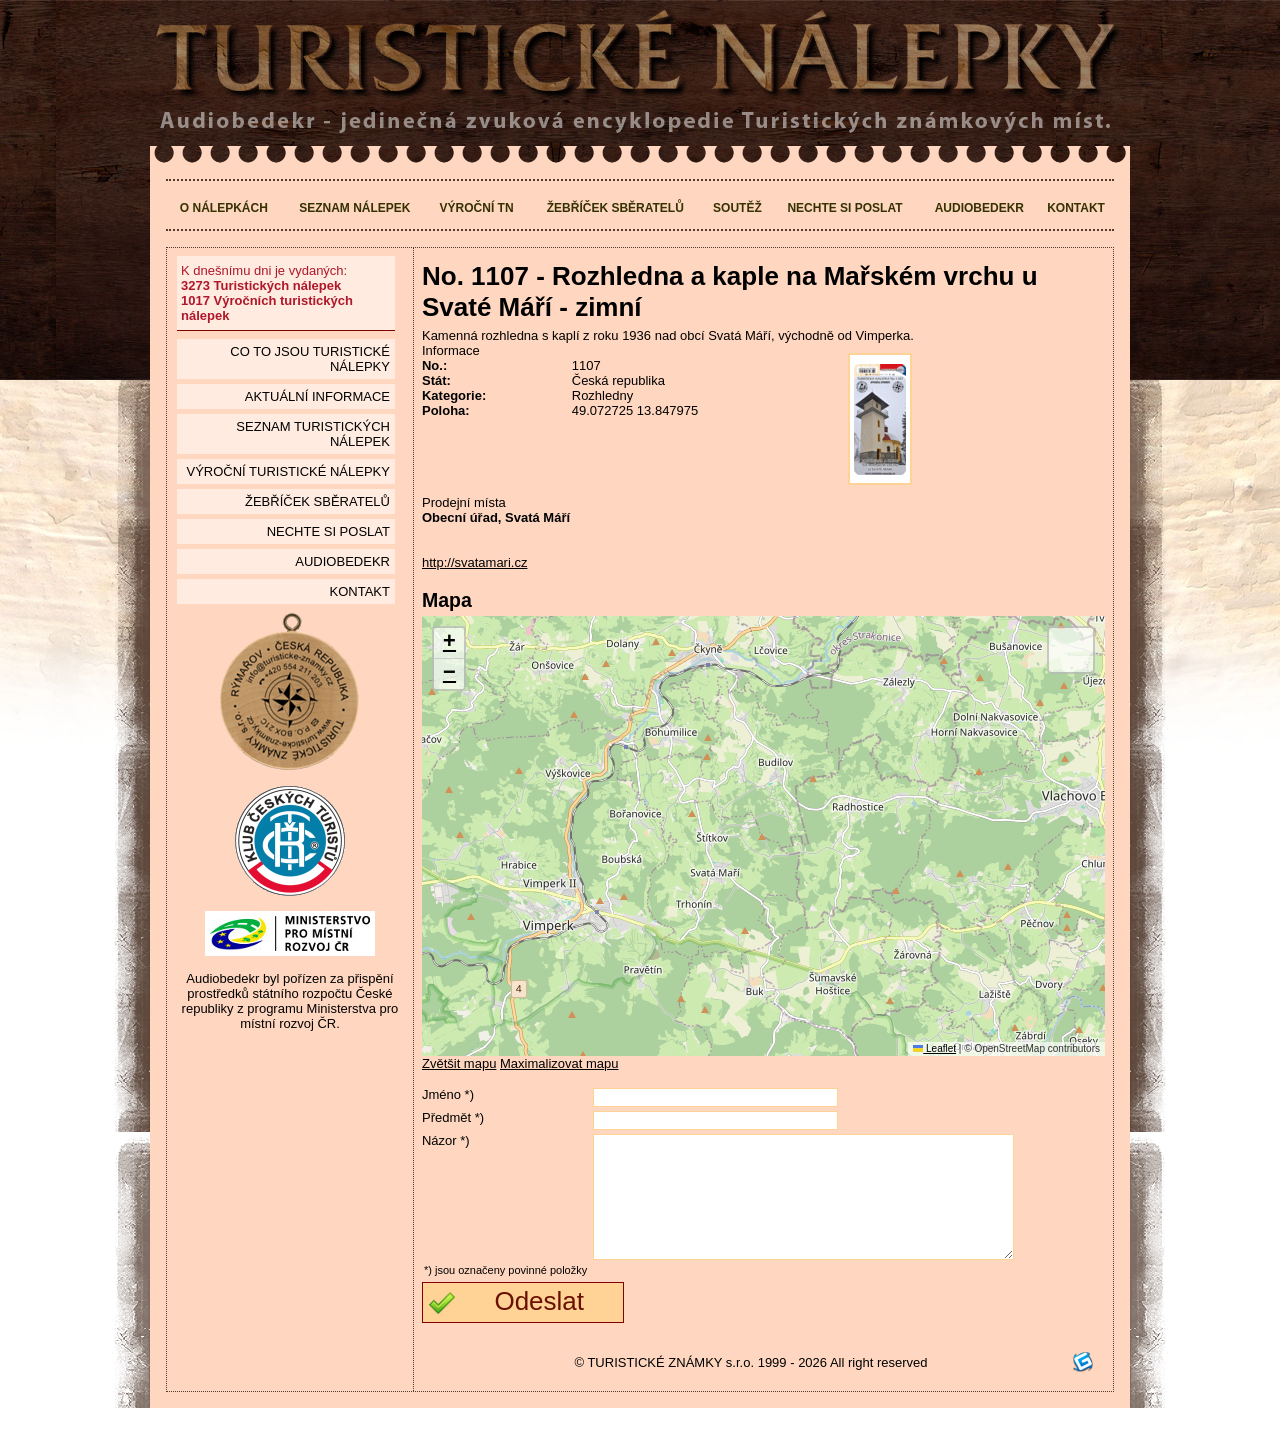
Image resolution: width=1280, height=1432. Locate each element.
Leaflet (934, 1048)
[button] (449, 643)
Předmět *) (453, 1117)
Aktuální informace (317, 396)
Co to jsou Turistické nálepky (310, 359)
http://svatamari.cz (474, 562)
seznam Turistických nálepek (313, 434)
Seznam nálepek (354, 208)
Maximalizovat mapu (559, 1063)
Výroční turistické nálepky (287, 471)
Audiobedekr (979, 208)
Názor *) (446, 1140)
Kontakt (1076, 208)
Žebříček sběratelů (615, 208)
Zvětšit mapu (459, 1063)
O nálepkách (224, 208)
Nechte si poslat (844, 208)
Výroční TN (477, 208)
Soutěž (737, 208)
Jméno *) (448, 1094)
